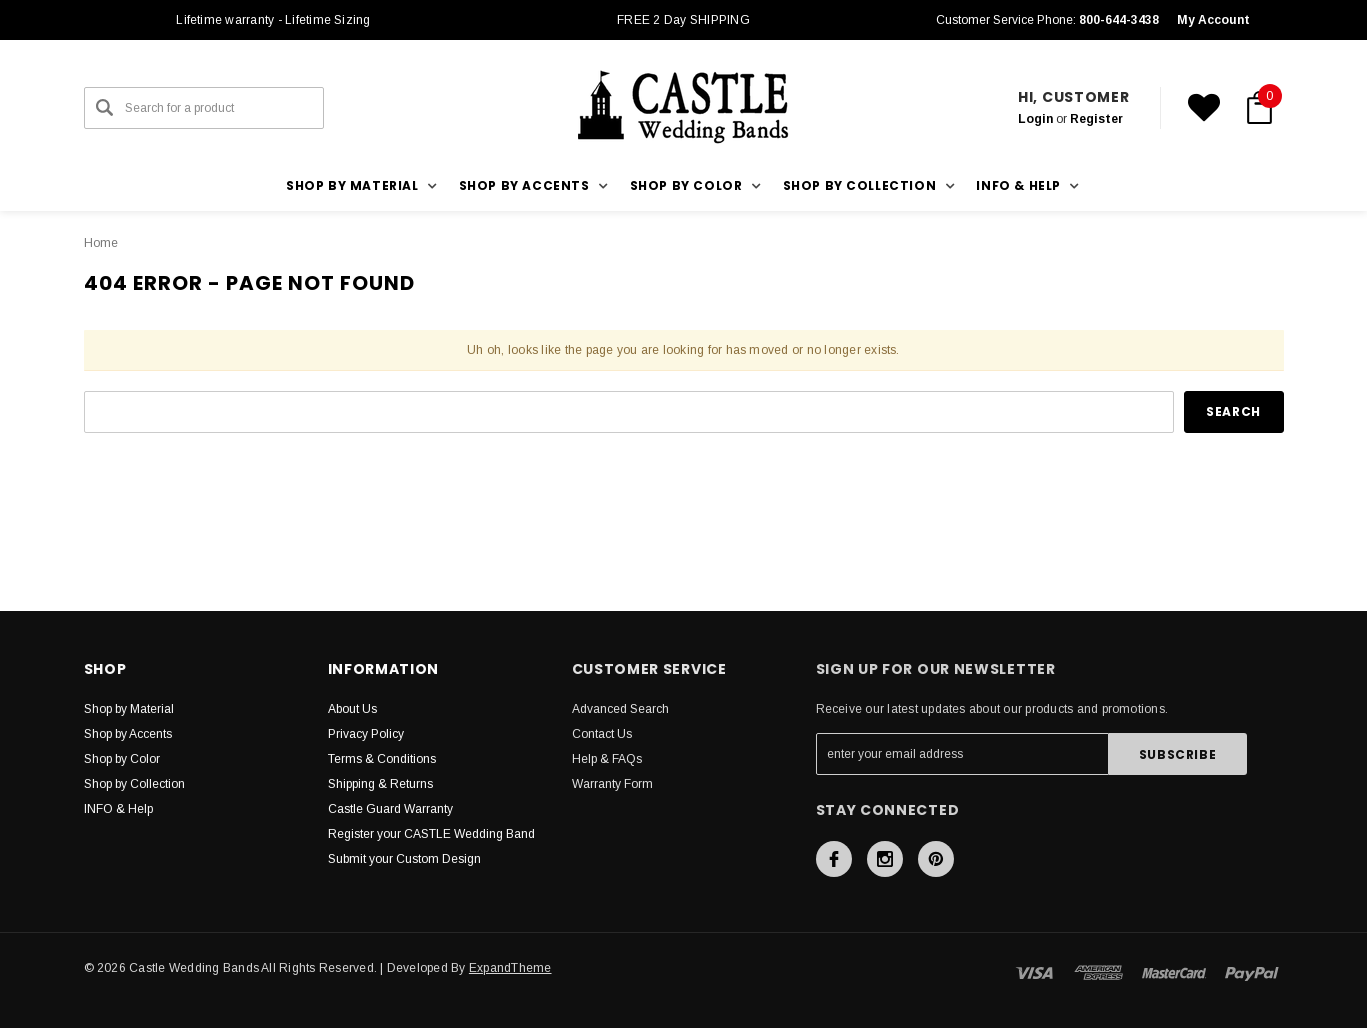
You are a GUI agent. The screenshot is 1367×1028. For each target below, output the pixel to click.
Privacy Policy (366, 734)
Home (101, 243)
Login (1035, 119)
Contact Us (602, 734)
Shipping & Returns (380, 784)
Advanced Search (620, 709)
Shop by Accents (128, 734)
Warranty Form (612, 784)
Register (1096, 119)
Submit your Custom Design (404, 859)
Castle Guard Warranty (390, 809)
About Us (352, 709)
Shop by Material (129, 709)
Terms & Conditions (382, 759)
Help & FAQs (607, 759)
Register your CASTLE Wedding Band (431, 834)
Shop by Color (122, 759)
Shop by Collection (134, 784)
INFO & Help (118, 809)
